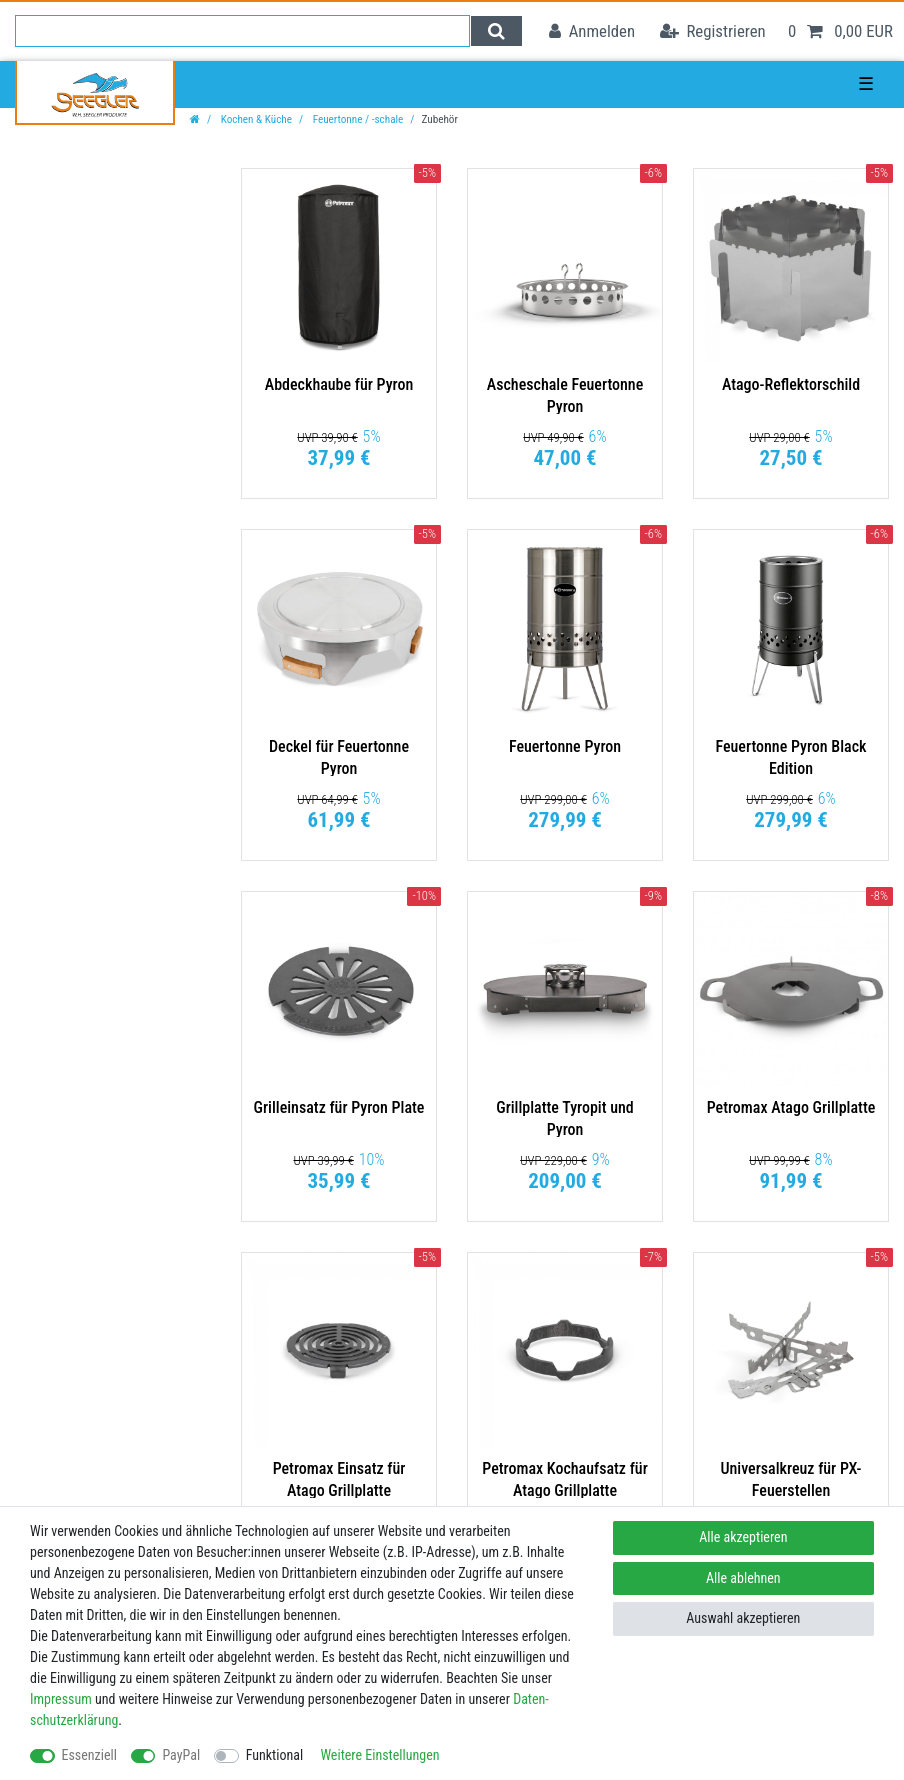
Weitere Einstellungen (379, 1755)
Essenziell (89, 1755)
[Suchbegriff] (242, 31)
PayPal (181, 1755)
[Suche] (496, 31)
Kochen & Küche (255, 119)
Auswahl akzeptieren (743, 1618)
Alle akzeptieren (743, 1537)
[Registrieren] (713, 31)
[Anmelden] (592, 31)
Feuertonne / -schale (356, 119)
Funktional (275, 1755)
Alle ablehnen (743, 1578)
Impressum (61, 1699)
